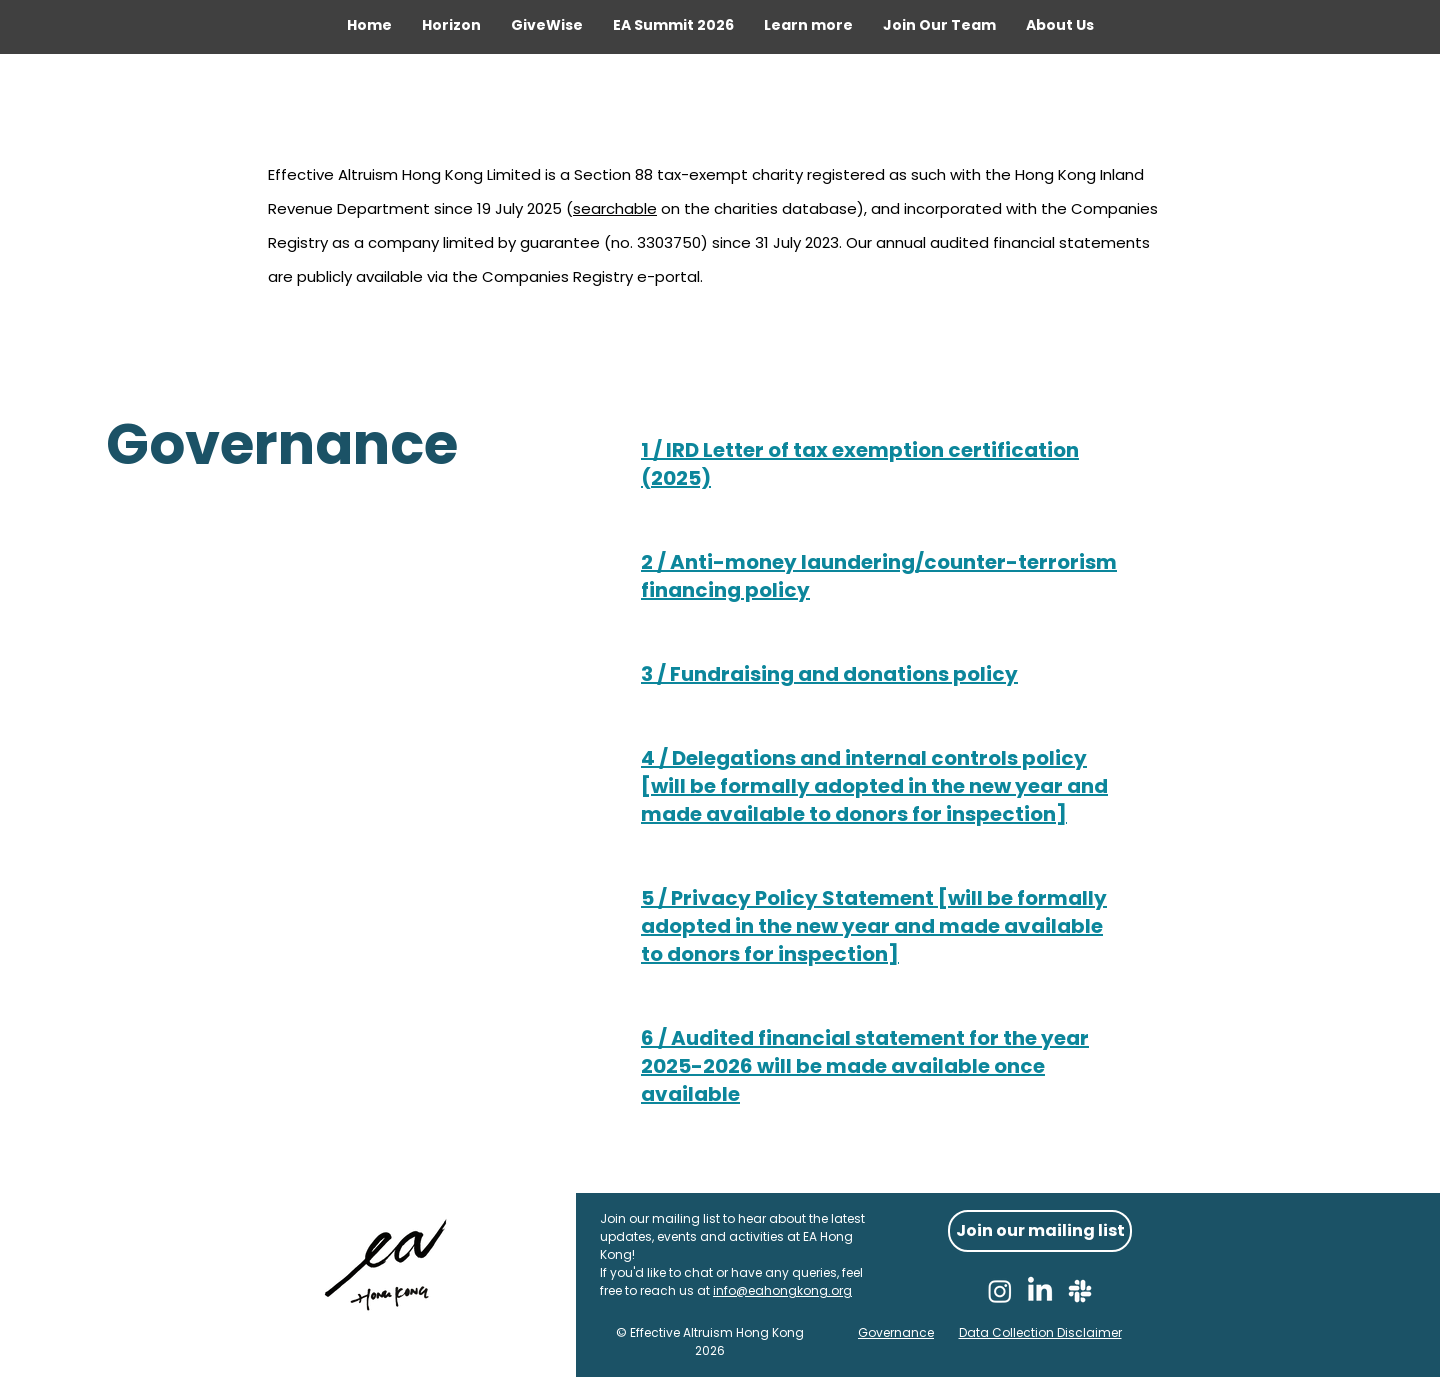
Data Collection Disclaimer (1040, 1332)
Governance (896, 1332)
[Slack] (1080, 1291)
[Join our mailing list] (1040, 1231)
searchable (615, 208)
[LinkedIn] (1040, 1291)
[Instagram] (1000, 1291)
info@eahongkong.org (782, 1290)
